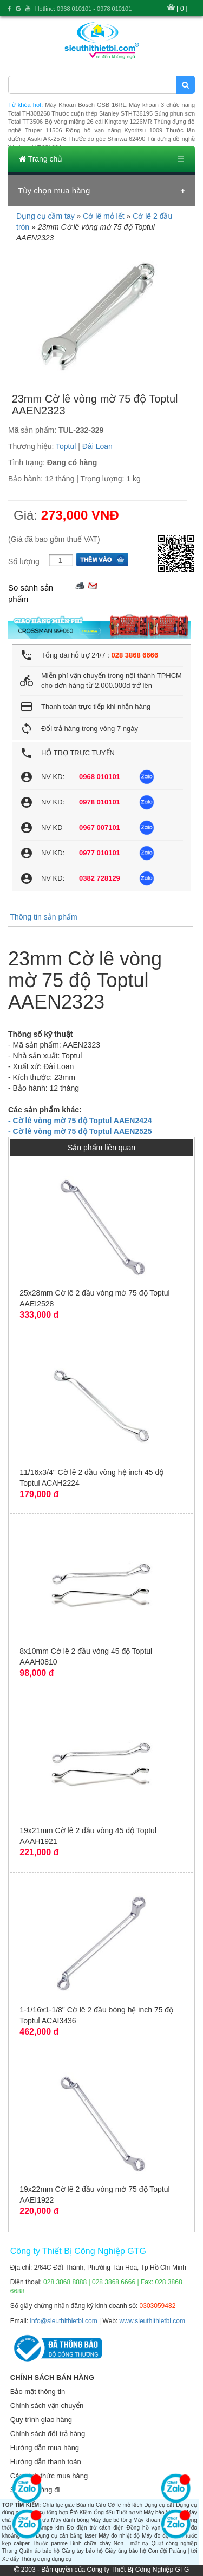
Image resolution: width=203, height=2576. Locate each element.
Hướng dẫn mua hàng (44, 2448)
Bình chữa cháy (90, 2543)
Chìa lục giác (59, 2505)
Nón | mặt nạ (131, 2543)
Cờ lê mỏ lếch (125, 2505)
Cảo (101, 2505)
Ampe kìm (51, 2528)
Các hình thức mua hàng (49, 2476)
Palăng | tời (183, 2551)
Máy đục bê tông (111, 2520)
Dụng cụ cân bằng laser (66, 2536)
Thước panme (50, 2543)
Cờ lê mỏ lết (103, 216)
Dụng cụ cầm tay (45, 216)
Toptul (66, 446)
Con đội (157, 2551)
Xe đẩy (10, 2559)
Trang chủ (40, 159)
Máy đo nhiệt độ (119, 2536)
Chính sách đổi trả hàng (48, 2434)
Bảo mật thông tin (37, 2391)
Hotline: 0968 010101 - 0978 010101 (83, 8)
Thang (9, 2551)
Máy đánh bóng (70, 2520)
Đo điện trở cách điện (95, 2528)
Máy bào (153, 2512)
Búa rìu (85, 2505)
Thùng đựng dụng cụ (46, 2559)
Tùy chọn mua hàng (54, 190)
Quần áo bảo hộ (39, 2551)
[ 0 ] (181, 8)
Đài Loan (97, 446)
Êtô (74, 2512)
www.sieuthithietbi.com (152, 2321)
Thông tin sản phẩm (43, 917)
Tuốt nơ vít (129, 2512)
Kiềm (86, 2512)
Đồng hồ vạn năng (151, 2528)
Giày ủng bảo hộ (125, 2551)
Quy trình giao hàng (41, 2420)
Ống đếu (104, 2512)
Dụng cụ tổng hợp (46, 2512)
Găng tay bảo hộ (82, 2551)
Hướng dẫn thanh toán (45, 2462)
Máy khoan (146, 2520)
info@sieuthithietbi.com (63, 2321)
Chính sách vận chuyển (46, 2405)
